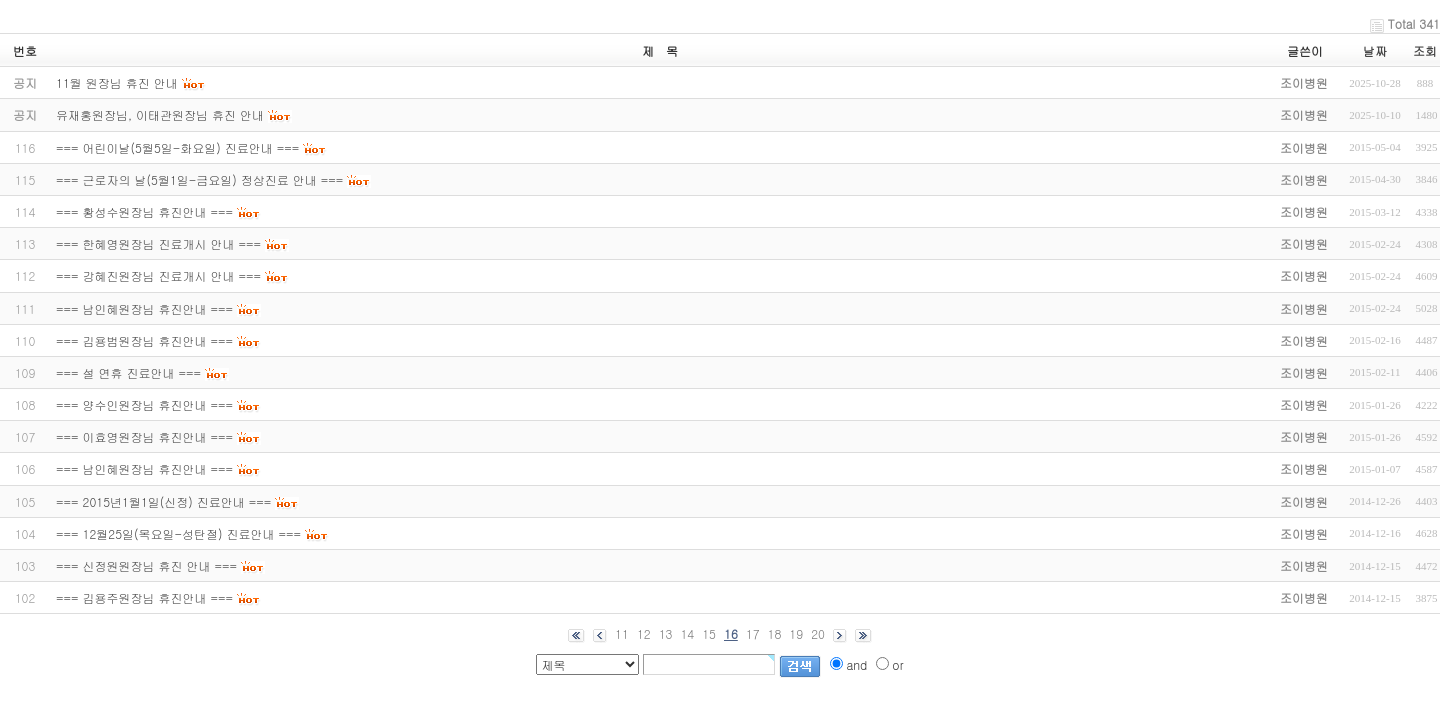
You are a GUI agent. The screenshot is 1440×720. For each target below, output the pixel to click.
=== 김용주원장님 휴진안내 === (144, 597)
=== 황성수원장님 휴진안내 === (144, 211)
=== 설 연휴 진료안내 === (128, 372)
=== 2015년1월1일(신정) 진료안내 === (163, 501)
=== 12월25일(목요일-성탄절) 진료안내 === (178, 533)
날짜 (1375, 50)
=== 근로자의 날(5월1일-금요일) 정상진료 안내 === (199, 179)
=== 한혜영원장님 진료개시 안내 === (158, 243)
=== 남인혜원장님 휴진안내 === (144, 308)
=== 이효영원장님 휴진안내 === (144, 436)
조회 (1425, 50)
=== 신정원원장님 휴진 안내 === (146, 565)
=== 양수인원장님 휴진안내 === (144, 404)
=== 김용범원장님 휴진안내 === (144, 340)
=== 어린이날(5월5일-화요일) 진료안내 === (177, 147)
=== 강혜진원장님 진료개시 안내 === (158, 275)
